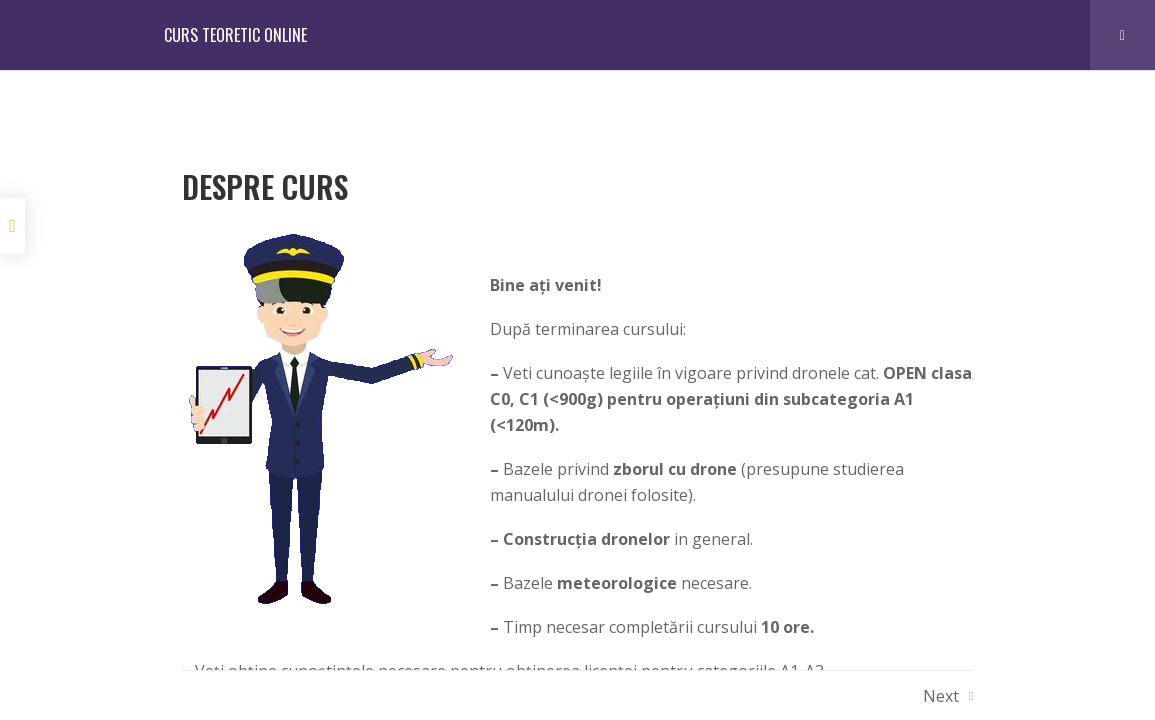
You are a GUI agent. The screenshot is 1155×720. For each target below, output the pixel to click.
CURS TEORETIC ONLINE (235, 35)
